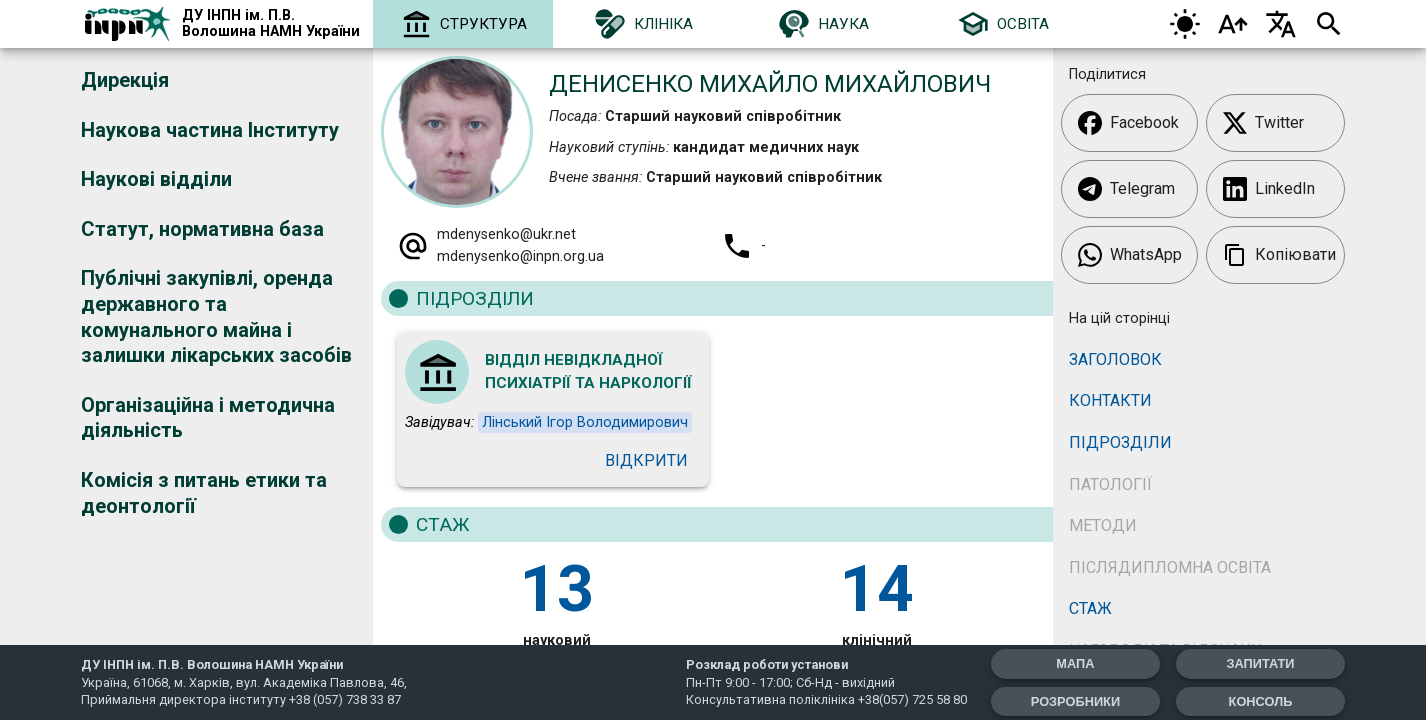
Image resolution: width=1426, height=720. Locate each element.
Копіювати (1279, 255)
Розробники (1075, 701)
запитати (1260, 663)
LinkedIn (1269, 189)
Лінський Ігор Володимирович (585, 422)
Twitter (1263, 123)
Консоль (1261, 701)
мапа (1075, 663)
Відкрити (646, 460)
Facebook (1128, 123)
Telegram (1126, 189)
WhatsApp (1130, 255)
